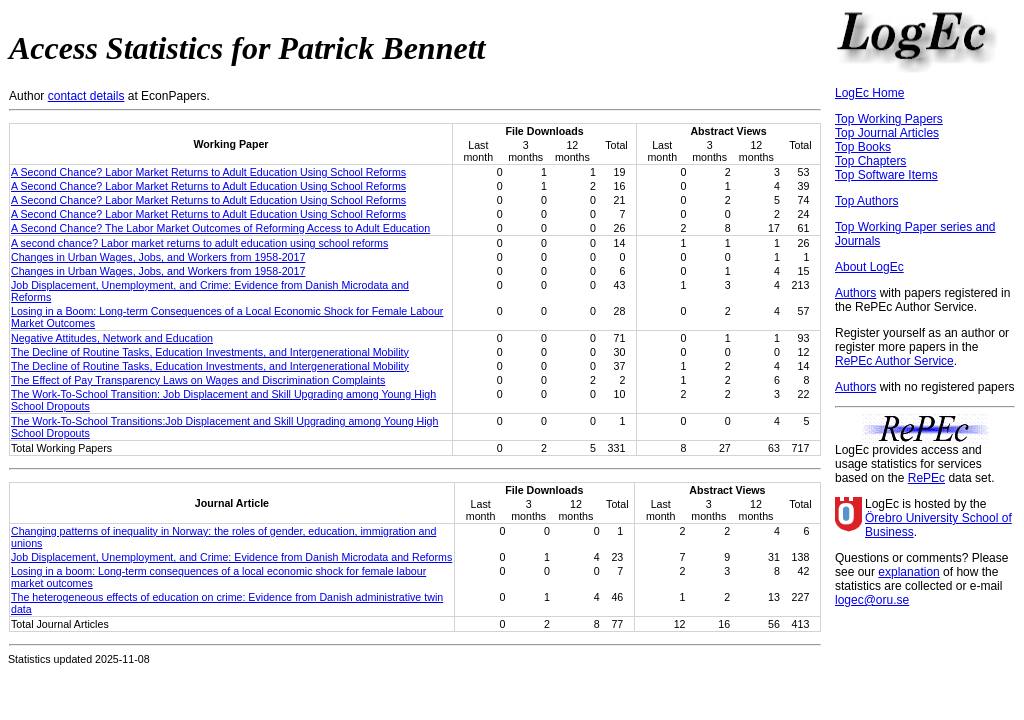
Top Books (863, 147)
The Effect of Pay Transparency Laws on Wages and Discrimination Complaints (198, 380)
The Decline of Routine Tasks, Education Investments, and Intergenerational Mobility (210, 352)
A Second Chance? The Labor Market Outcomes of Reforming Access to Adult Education (220, 228)
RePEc (926, 478)
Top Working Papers (889, 119)
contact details (86, 96)
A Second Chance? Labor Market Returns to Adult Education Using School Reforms (208, 172)
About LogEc (869, 267)
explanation (908, 572)
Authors (855, 293)
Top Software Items (886, 175)
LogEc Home (869, 93)
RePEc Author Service (894, 361)
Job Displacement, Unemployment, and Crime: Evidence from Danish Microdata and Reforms (231, 557)
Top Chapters (870, 161)
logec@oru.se (872, 600)
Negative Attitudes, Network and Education (112, 338)
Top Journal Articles (887, 133)
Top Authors (866, 201)
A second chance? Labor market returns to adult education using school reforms (199, 243)
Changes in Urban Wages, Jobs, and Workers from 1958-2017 (158, 257)
